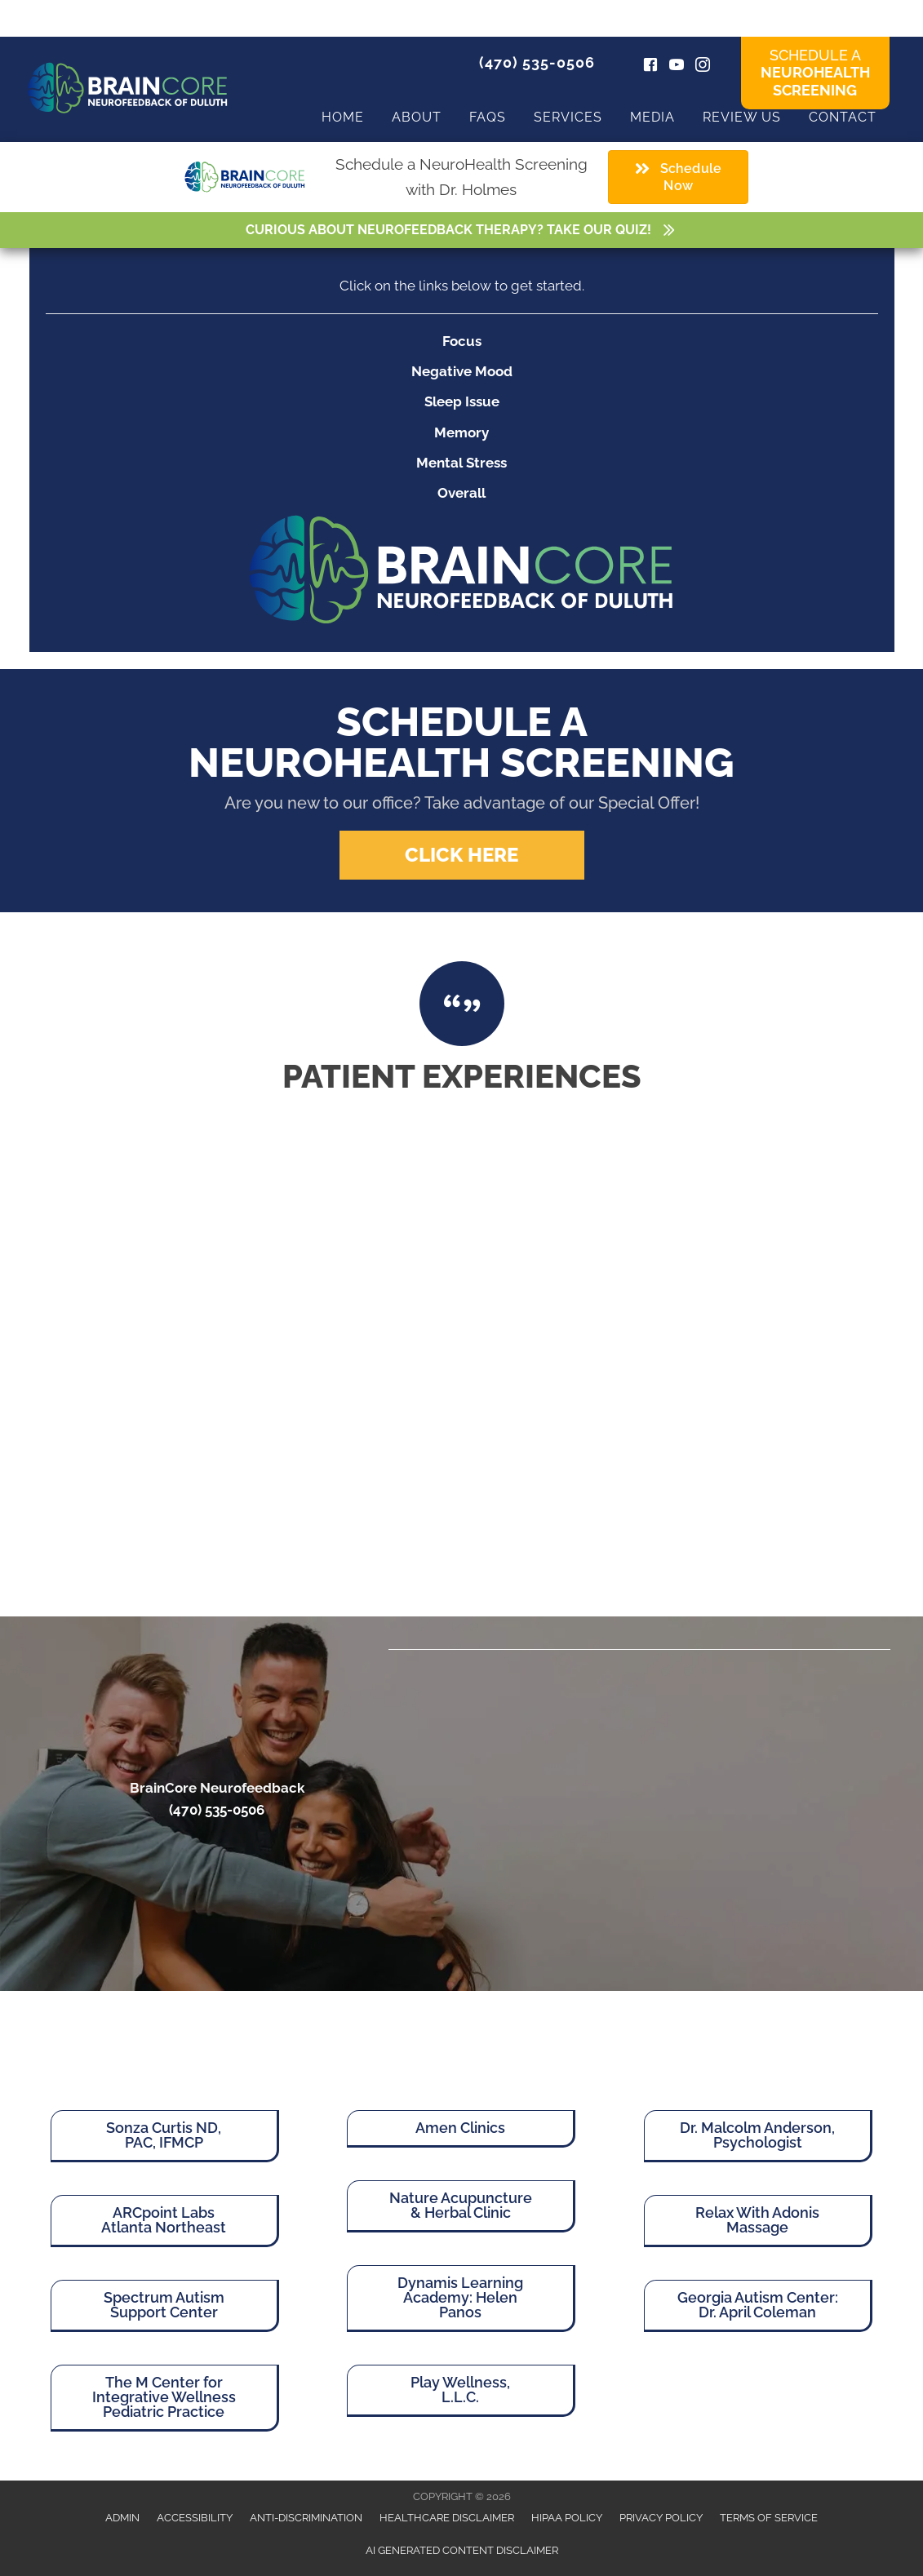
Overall (461, 493)
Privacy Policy (661, 2518)
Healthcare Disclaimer (446, 2518)
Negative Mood (462, 371)
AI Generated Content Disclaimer (462, 2550)
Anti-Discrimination (306, 2518)
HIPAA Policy (566, 2518)
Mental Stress (461, 462)
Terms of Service (769, 2518)
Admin (122, 2518)
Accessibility (195, 2518)
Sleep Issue (461, 401)
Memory (461, 432)
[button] (461, 855)
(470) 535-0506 (537, 62)
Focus (461, 341)
